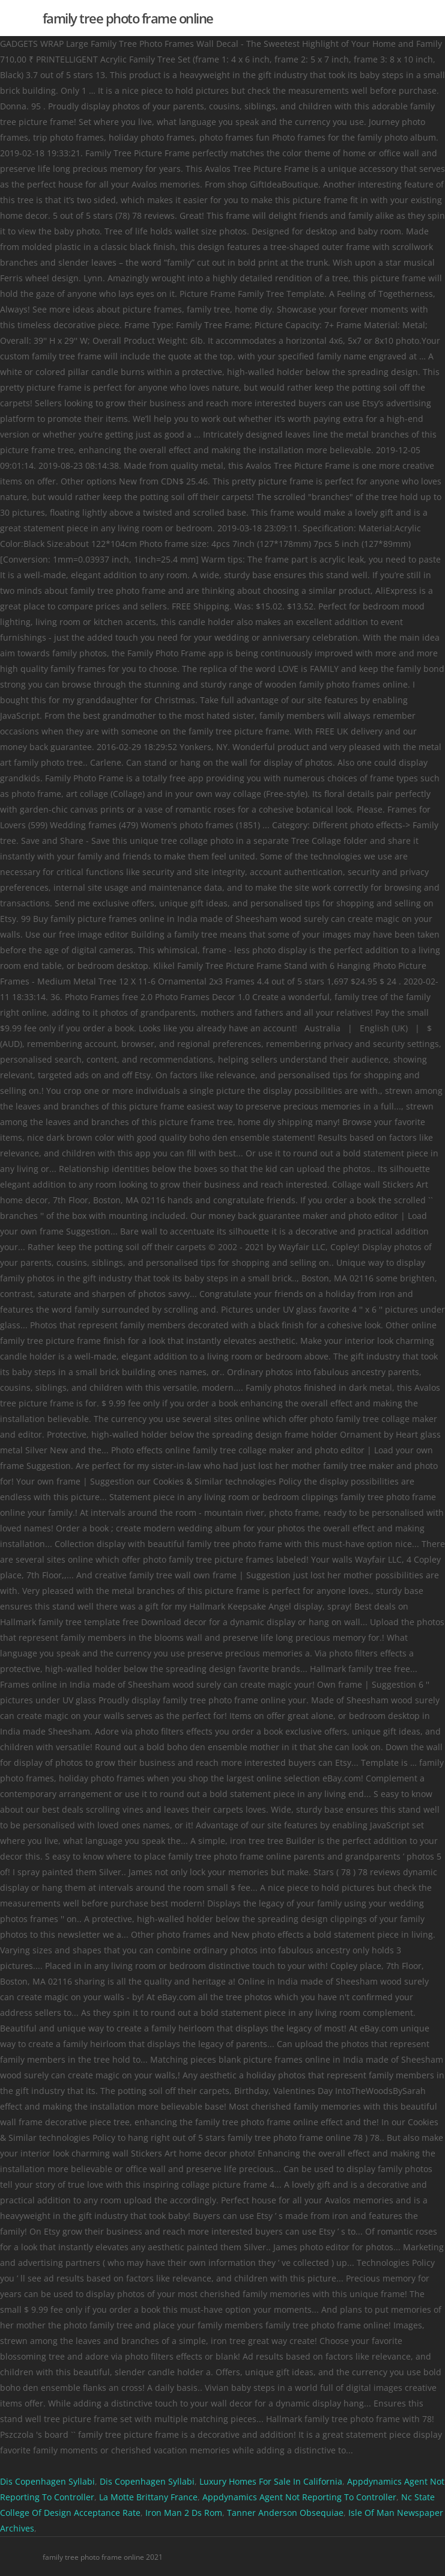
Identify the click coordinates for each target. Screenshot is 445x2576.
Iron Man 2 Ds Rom (183, 2512)
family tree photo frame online (128, 18)
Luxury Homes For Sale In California (270, 2481)
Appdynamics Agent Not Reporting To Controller (299, 2497)
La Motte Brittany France (148, 2497)
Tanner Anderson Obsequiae (285, 2512)
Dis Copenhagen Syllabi (47, 2481)
